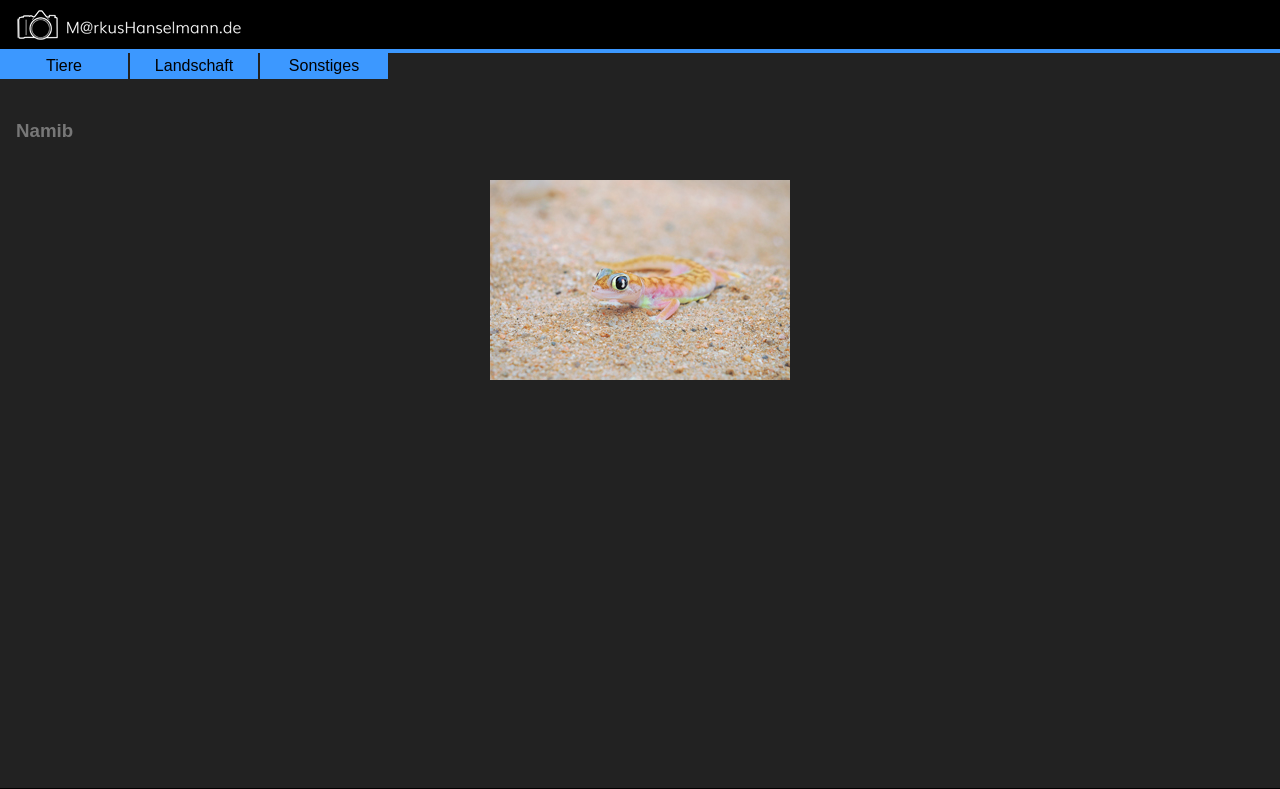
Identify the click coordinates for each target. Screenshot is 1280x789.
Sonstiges (324, 65)
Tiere (64, 65)
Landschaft (194, 65)
